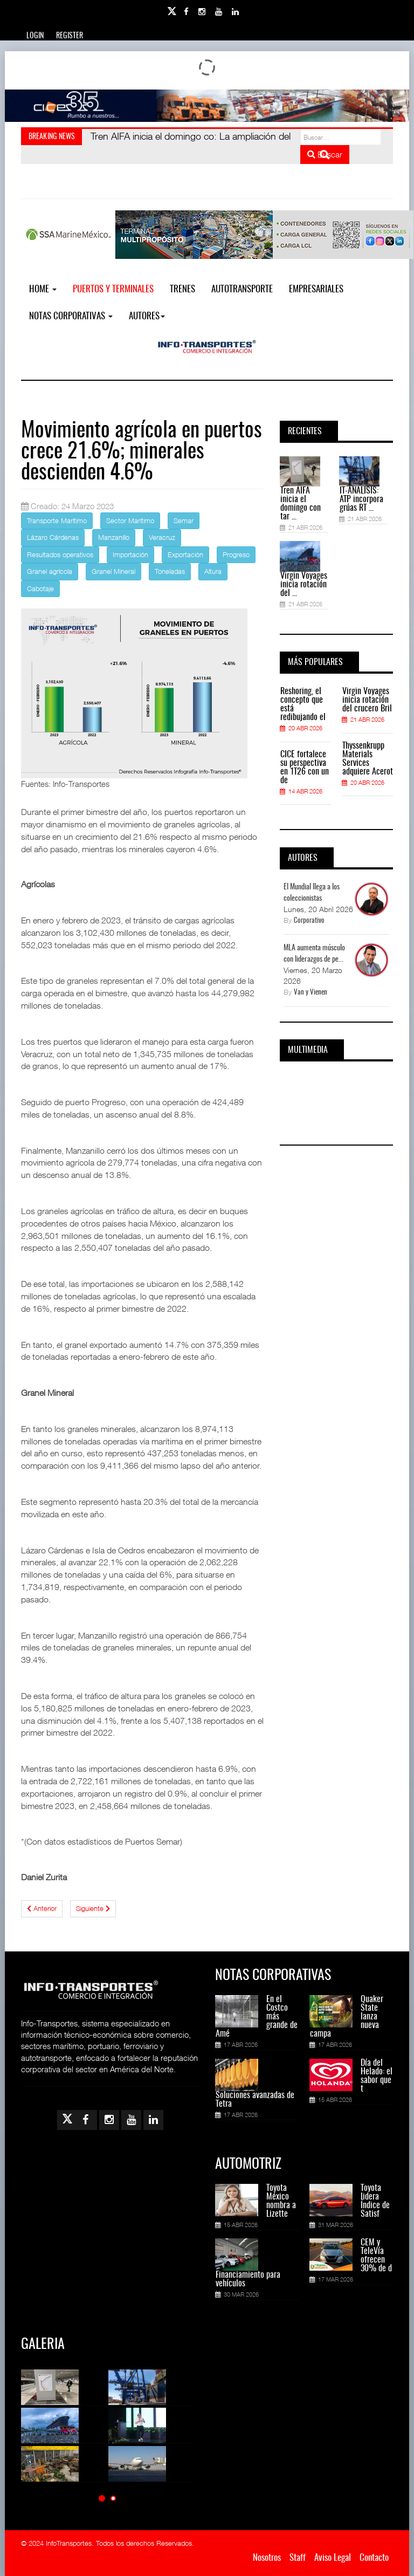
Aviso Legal (332, 2558)
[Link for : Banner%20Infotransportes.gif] (207, 106)
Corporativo (309, 920)
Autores (147, 316)
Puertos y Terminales (113, 289)
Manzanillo (113, 537)
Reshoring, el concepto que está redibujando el (303, 704)
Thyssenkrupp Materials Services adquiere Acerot (367, 759)
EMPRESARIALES (316, 289)
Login (35, 36)
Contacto (374, 2558)
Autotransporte (242, 289)
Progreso (236, 554)
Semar (184, 520)
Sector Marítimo (130, 520)
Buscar (324, 154)
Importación (130, 554)
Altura (213, 571)
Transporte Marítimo (57, 520)
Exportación (185, 554)
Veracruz (162, 537)
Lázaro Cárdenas (53, 537)
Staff (297, 2558)
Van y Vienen (310, 992)
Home (43, 289)
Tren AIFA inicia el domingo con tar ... (300, 504)
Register (69, 36)
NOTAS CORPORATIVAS (71, 316)
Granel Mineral (113, 571)
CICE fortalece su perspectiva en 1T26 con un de (304, 767)
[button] (102, 2498)
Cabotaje (40, 588)
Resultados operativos (60, 554)
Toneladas (170, 571)
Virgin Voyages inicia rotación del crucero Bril (367, 700)
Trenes (182, 289)
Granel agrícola (49, 571)
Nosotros (267, 2558)
